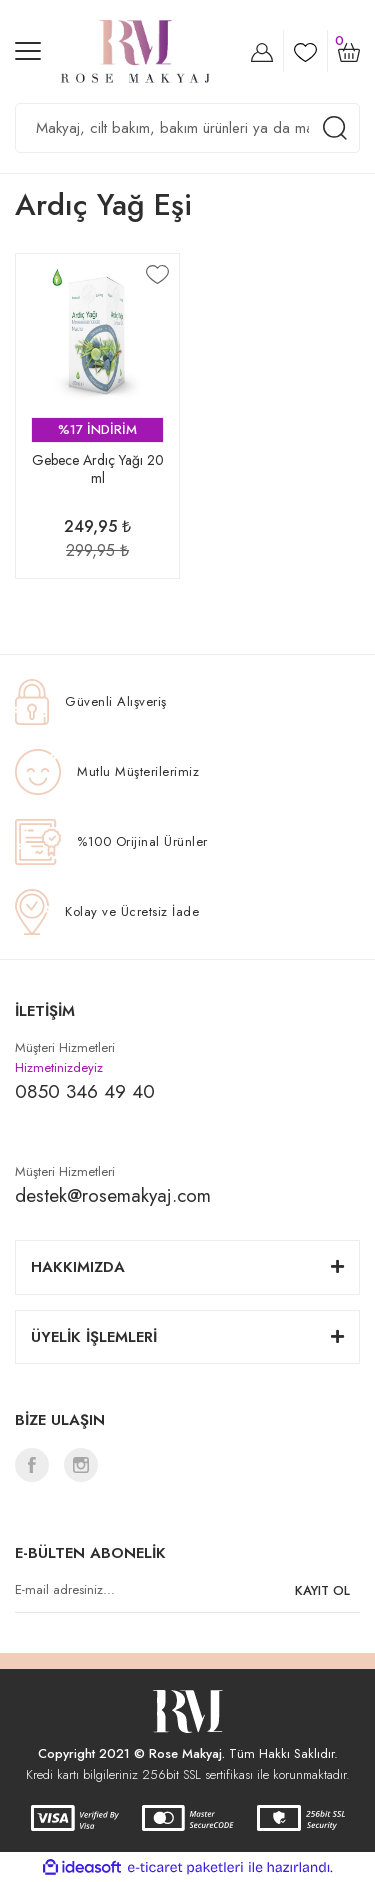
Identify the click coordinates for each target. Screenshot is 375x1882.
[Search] (187, 128)
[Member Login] (262, 51)
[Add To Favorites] (157, 274)
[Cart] (349, 51)
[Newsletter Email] (187, 1590)
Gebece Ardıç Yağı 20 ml (98, 469)
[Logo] (135, 51)
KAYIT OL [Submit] (322, 1590)
